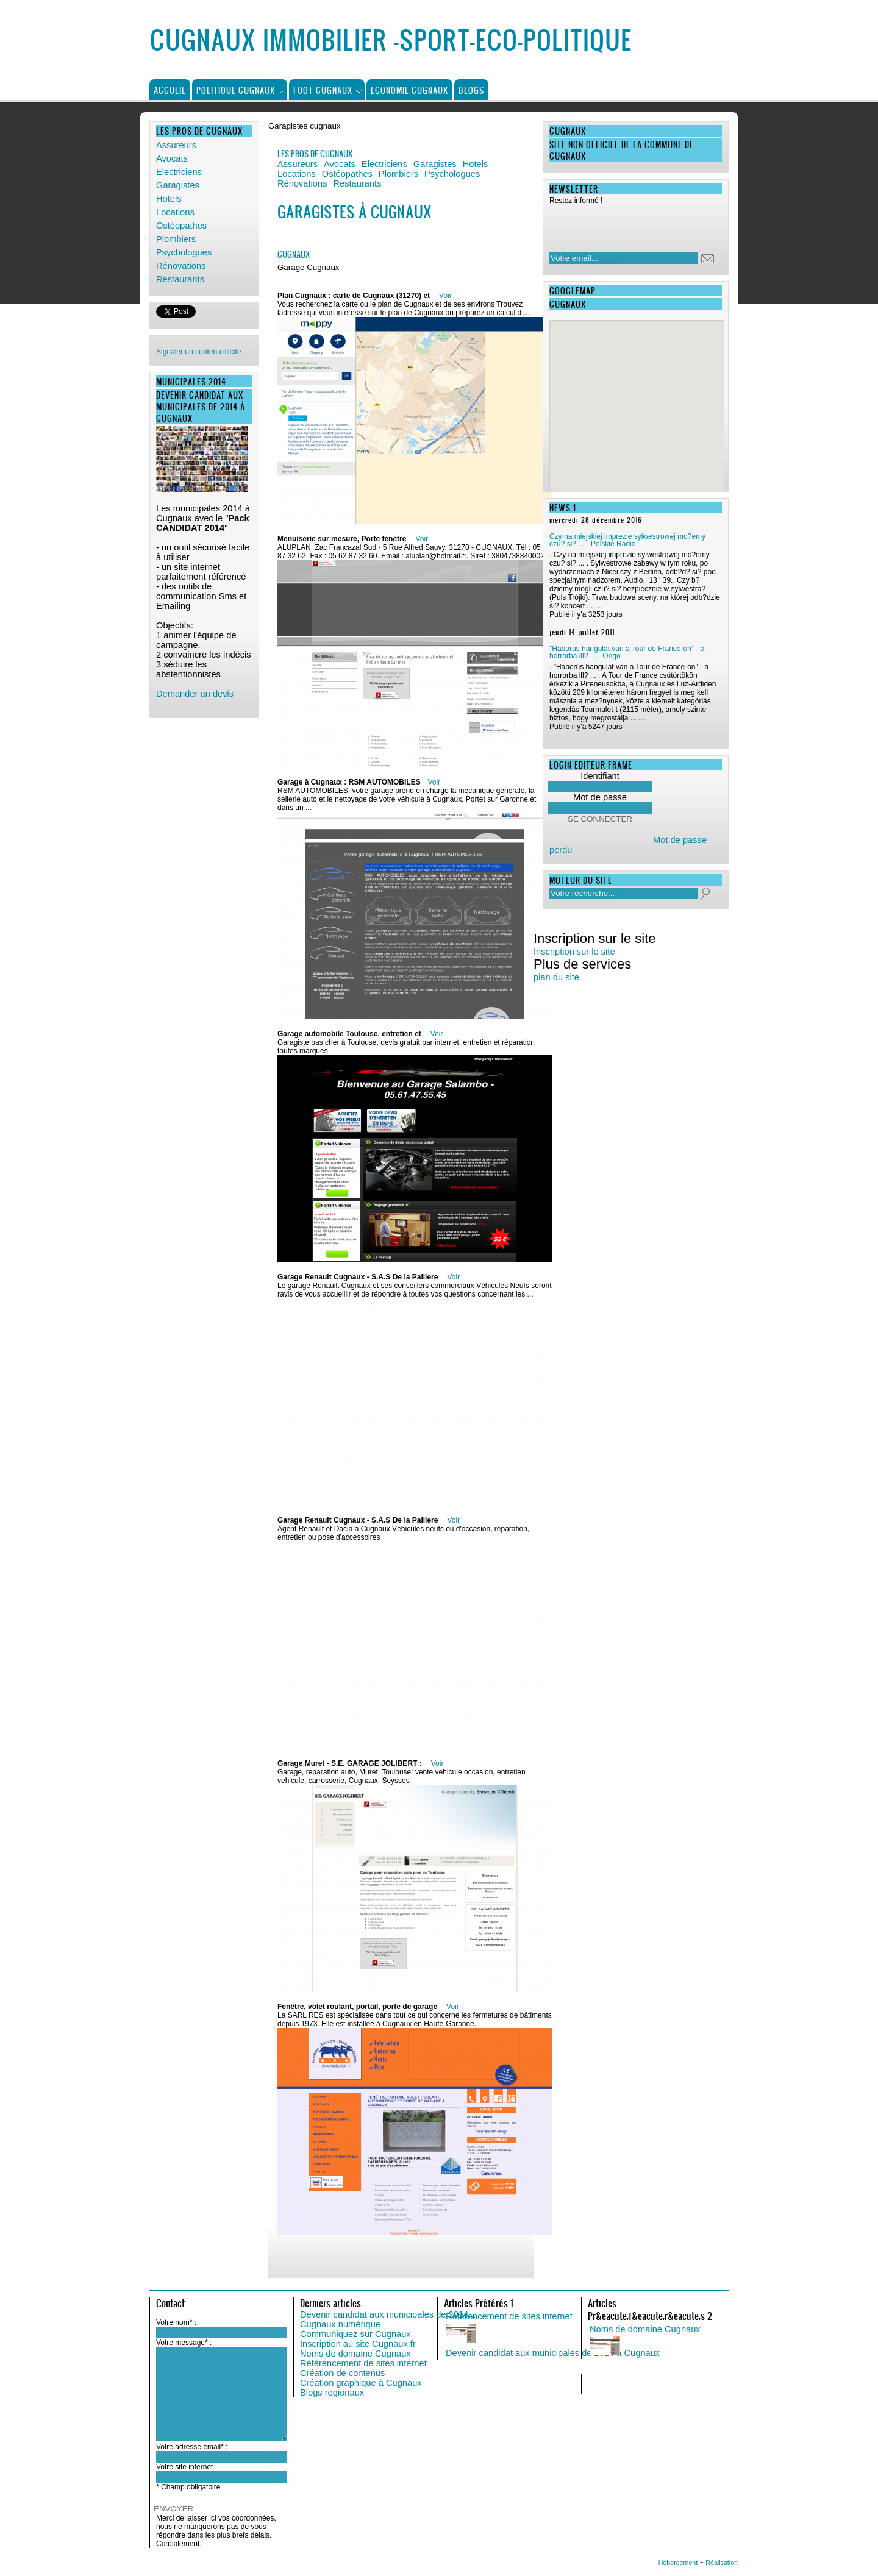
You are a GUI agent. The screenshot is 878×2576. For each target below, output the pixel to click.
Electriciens (179, 172)
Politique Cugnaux (235, 90)
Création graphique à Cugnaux (361, 2383)
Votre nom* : (176, 2322)
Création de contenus (342, 2373)
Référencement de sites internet (363, 2363)
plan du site (556, 977)
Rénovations (180, 266)
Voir (445, 295)
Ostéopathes (181, 225)
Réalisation (721, 2562)
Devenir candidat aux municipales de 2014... (388, 2314)
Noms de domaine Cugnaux (355, 2353)
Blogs (471, 90)
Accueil (170, 90)
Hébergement (678, 2562)
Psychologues (184, 252)
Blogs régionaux (332, 2392)
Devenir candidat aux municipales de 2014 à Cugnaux (553, 2353)
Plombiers (176, 239)
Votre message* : (184, 2342)
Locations (175, 212)
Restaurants (180, 279)
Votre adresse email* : (191, 2447)
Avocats (172, 158)
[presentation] (628, 225)
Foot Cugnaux (322, 90)
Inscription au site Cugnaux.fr (358, 2344)
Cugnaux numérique (340, 2324)
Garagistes (177, 185)
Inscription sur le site (574, 951)
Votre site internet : (186, 2467)
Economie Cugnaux (409, 90)
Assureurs (176, 145)
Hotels (169, 199)
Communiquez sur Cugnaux (355, 2334)
